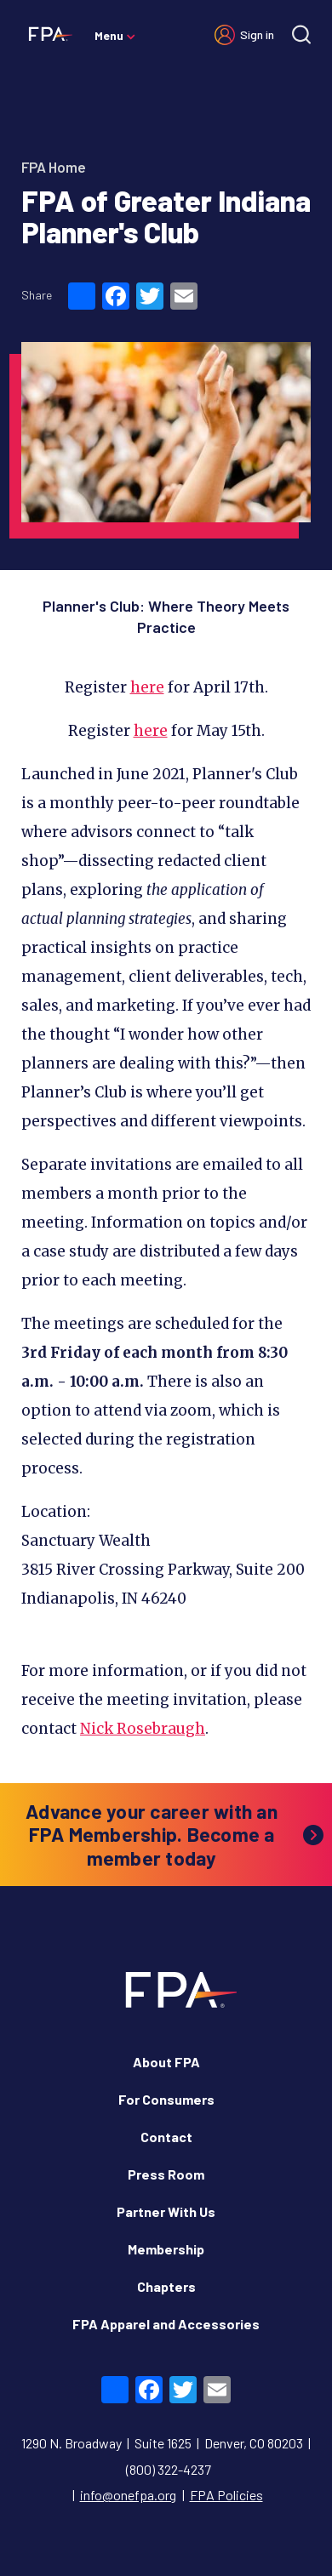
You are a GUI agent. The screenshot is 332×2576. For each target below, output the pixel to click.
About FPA (166, 2062)
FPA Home (53, 166)
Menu (108, 35)
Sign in (257, 34)
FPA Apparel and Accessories (166, 2324)
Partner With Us (166, 2211)
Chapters (166, 2286)
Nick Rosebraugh (142, 1728)
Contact (166, 2137)
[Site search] (301, 34)
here (147, 687)
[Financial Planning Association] (46, 33)
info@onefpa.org (128, 2495)
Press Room (166, 2174)
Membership (166, 2249)
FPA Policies (226, 2495)
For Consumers (166, 2099)
